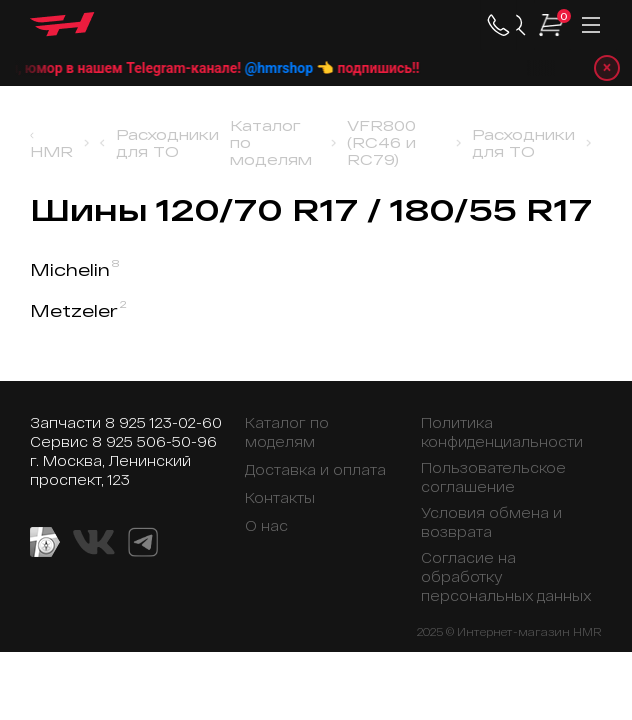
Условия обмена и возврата (491, 522)
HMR (51, 151)
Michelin (74, 269)
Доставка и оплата (315, 469)
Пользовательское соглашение (493, 477)
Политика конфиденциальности (502, 432)
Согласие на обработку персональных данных (506, 576)
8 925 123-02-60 (163, 422)
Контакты (280, 497)
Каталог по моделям (271, 142)
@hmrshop (296, 68)
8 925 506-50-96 (154, 441)
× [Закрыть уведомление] (607, 67)
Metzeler (78, 310)
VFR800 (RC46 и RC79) (381, 142)
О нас (266, 525)
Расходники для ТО (167, 143)
